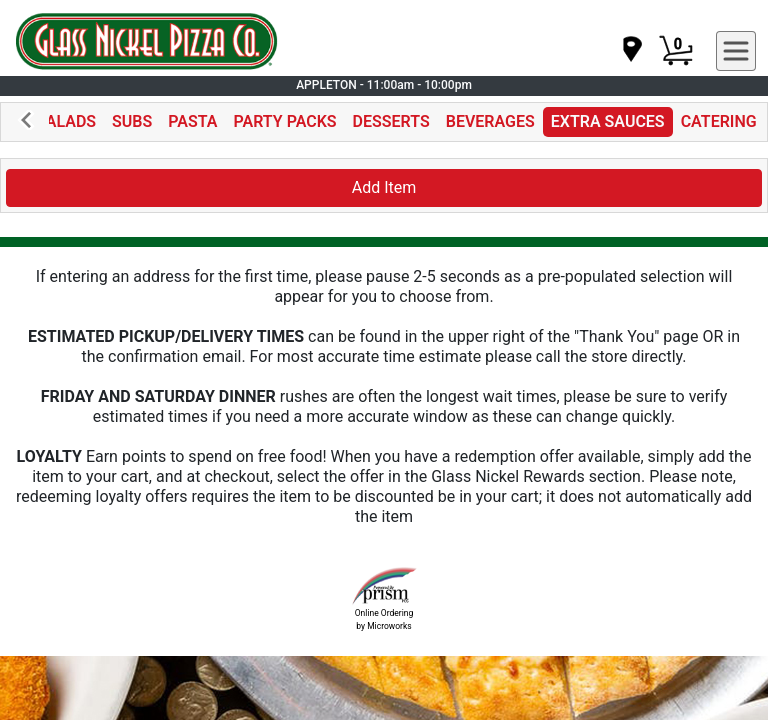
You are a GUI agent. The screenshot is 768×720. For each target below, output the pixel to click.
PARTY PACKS (285, 121)
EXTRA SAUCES (608, 121)
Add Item (384, 187)
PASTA (192, 121)
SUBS (132, 121)
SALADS (66, 121)
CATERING (719, 121)
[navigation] (631, 50)
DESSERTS (391, 121)
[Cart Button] (676, 51)
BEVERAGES (490, 121)
